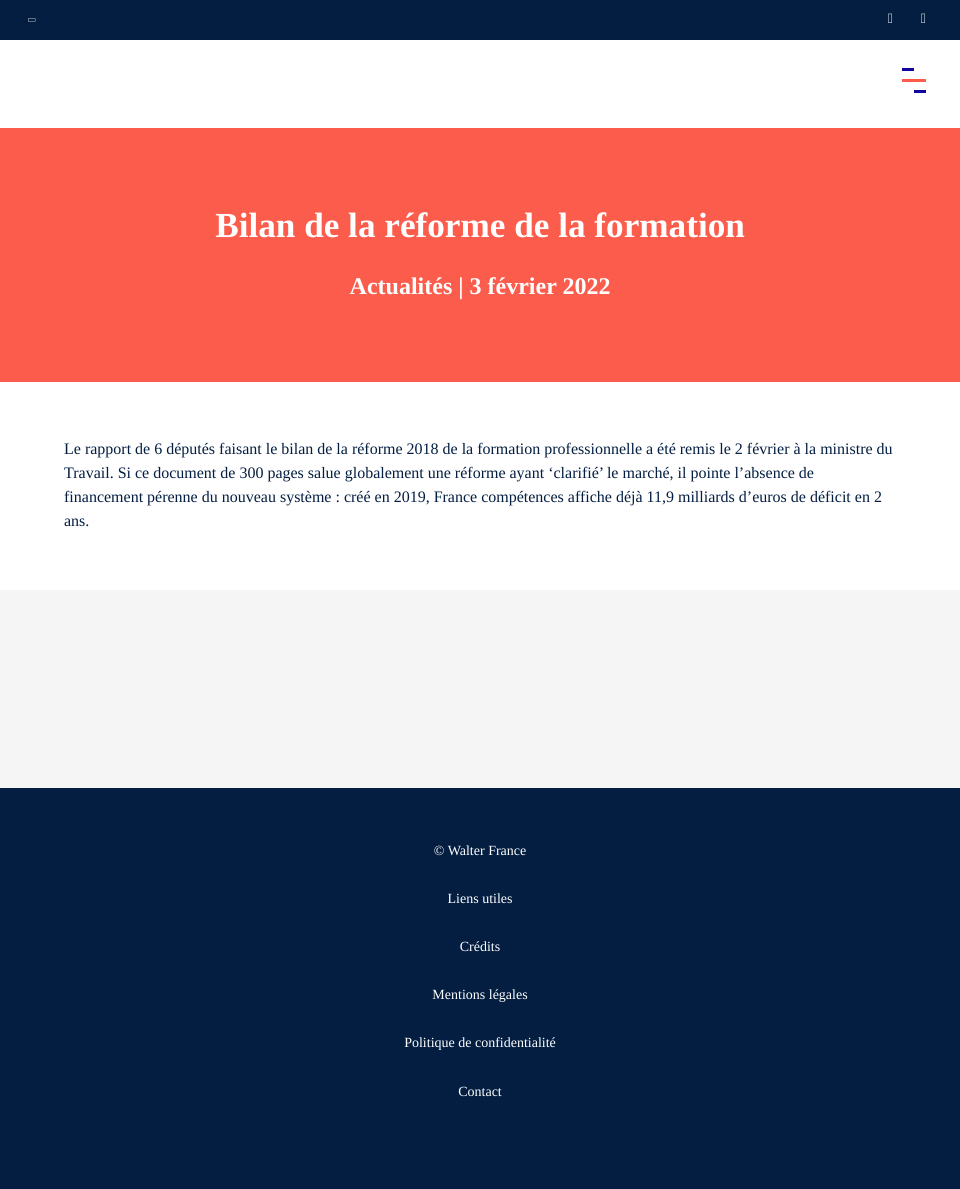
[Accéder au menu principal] (914, 80)
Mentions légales (479, 995)
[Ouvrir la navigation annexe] (32, 20)
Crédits (480, 947)
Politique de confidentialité (480, 1043)
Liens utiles (480, 899)
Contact (480, 1092)
